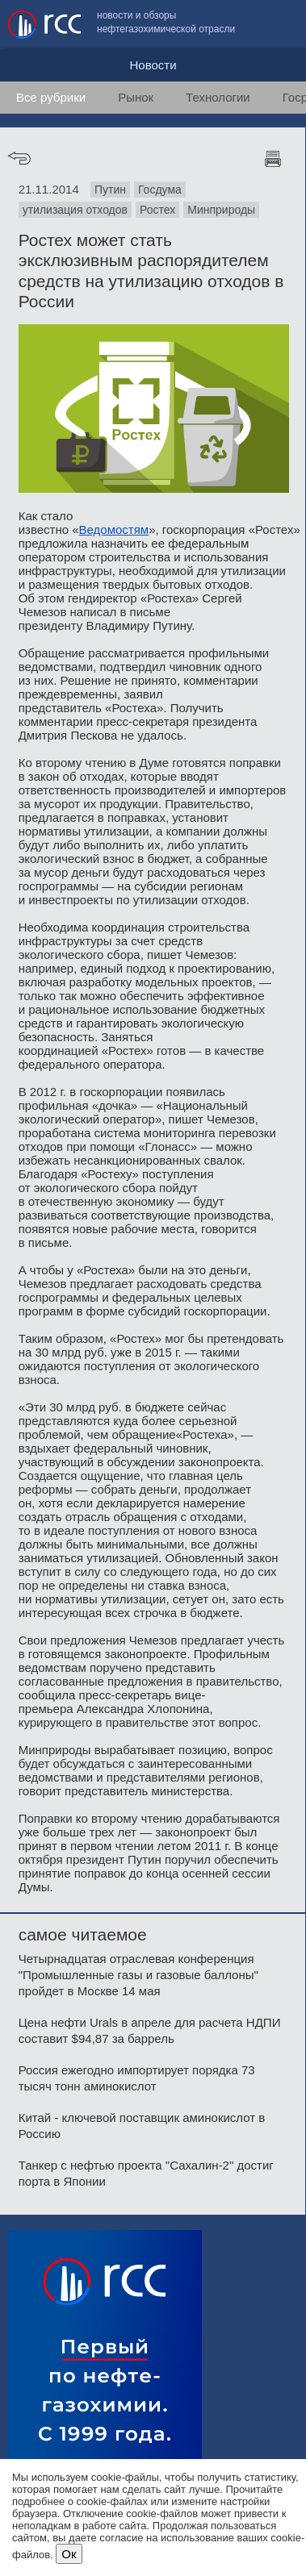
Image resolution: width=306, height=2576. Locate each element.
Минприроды (221, 209)
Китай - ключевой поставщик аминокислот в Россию (142, 2125)
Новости (152, 65)
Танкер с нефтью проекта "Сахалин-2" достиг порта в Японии (146, 2173)
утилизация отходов (75, 209)
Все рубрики (51, 97)
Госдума (160, 189)
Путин (110, 189)
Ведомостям (114, 529)
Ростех (157, 209)
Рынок (135, 97)
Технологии (218, 97)
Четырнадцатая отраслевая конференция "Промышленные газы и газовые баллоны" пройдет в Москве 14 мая (138, 1975)
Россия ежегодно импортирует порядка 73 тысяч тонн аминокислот (137, 2078)
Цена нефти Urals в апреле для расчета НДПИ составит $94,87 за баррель (150, 2030)
